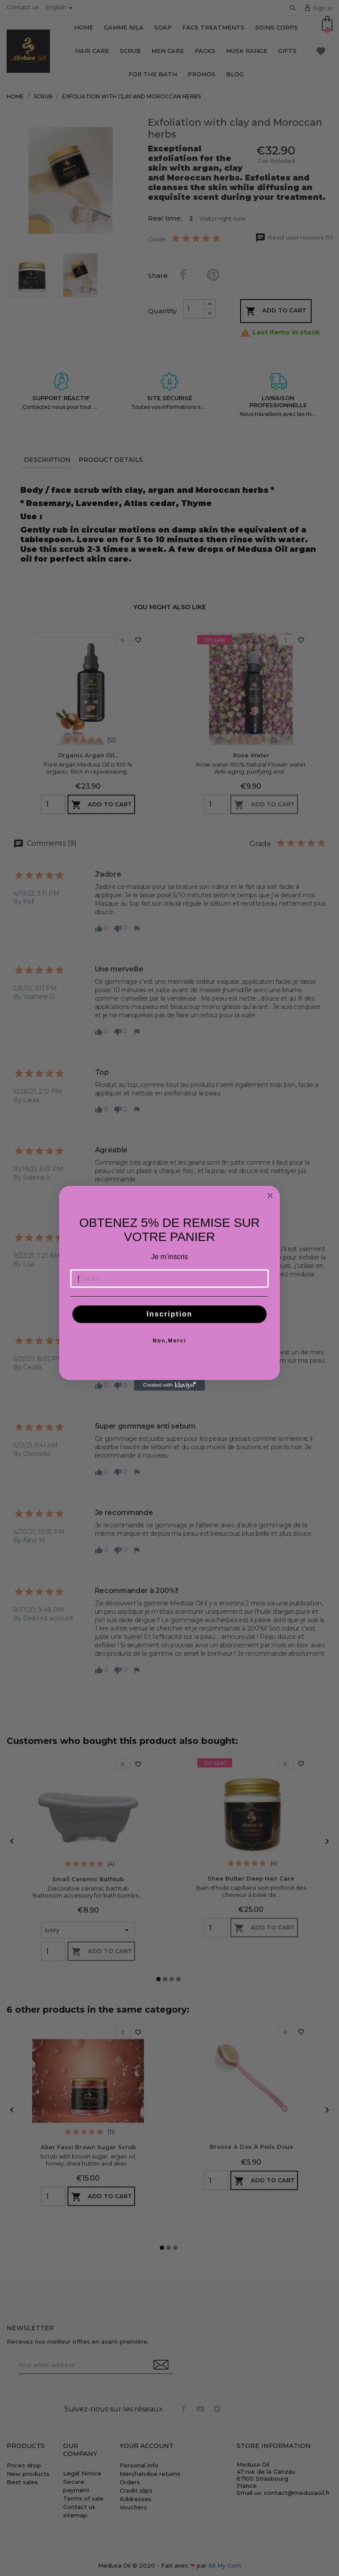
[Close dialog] (270, 1195)
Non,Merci (169, 1341)
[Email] (169, 1278)
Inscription (169, 1314)
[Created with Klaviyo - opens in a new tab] (169, 1385)
